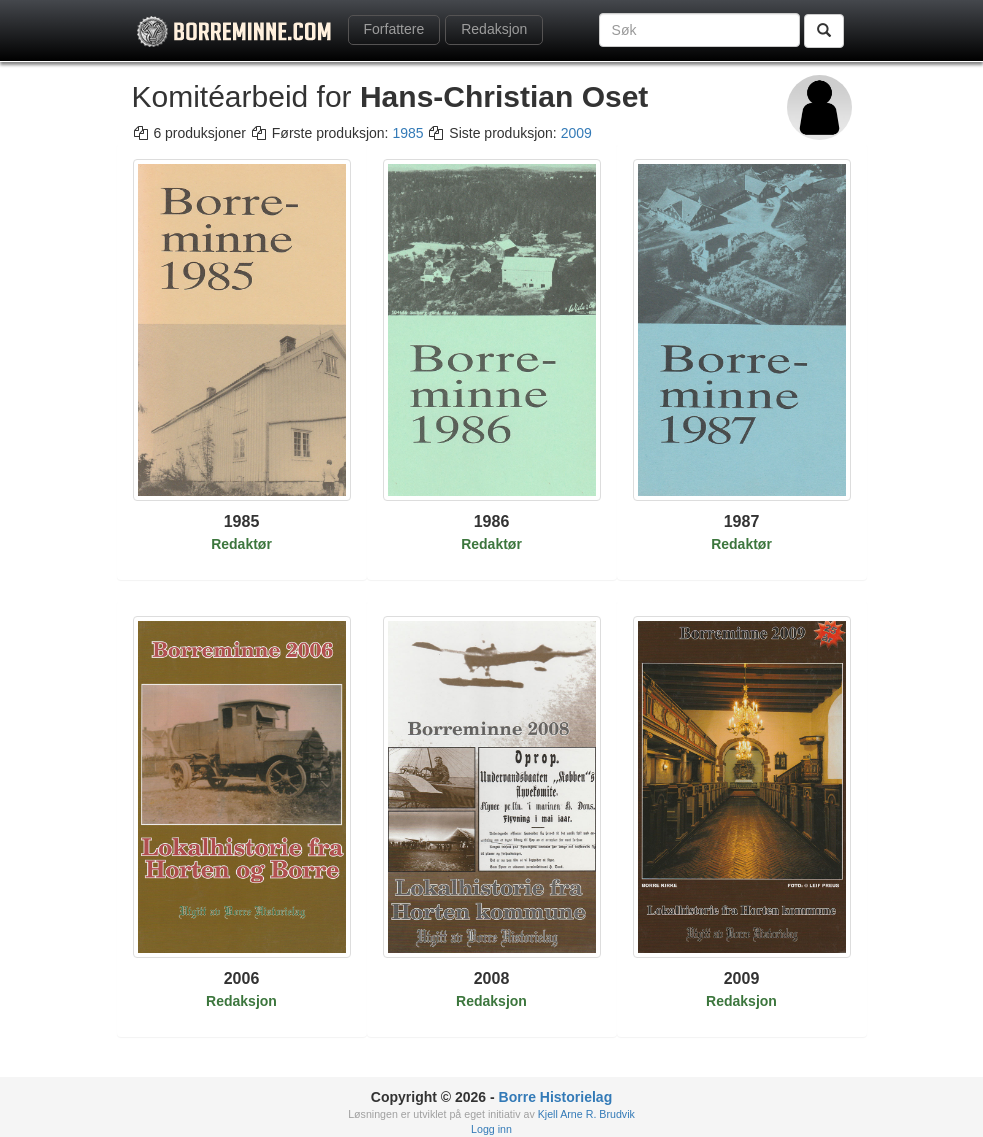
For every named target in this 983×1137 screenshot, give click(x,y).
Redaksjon (494, 29)
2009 (576, 133)
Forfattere (394, 29)
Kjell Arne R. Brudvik (586, 1114)
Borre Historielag (556, 1097)
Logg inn (491, 1129)
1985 (407, 133)
